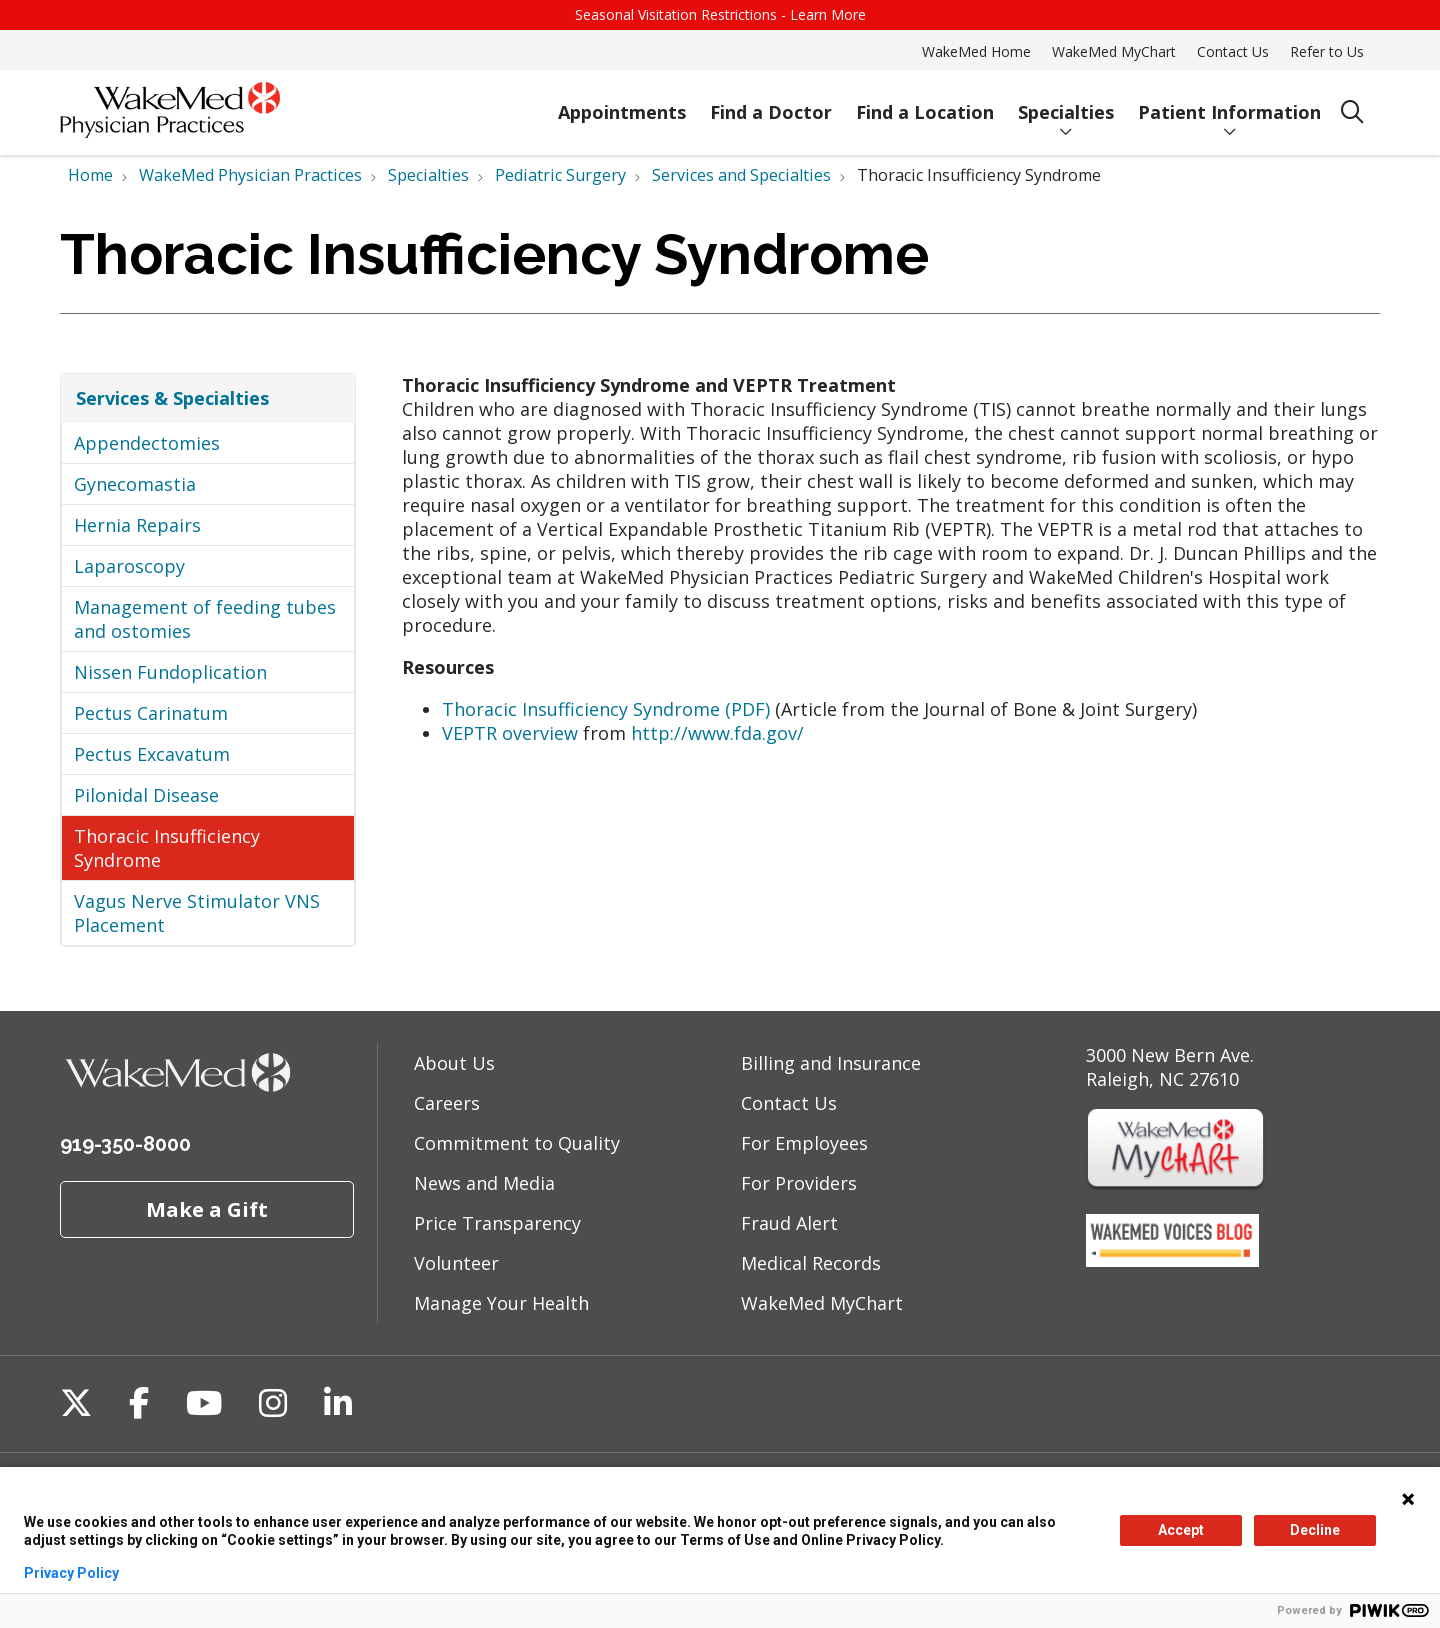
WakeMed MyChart (1114, 51)
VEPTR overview (510, 733)
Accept (1181, 1530)
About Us (454, 1063)
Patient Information (1229, 103)
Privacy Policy (71, 1573)
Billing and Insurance (831, 1063)
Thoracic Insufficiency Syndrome (167, 848)
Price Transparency (497, 1223)
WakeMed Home (976, 51)
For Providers (799, 1183)
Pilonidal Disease (146, 795)
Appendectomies (147, 443)
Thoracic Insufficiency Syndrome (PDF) (606, 709)
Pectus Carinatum (151, 713)
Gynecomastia (135, 484)
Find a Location (925, 103)
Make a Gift (207, 1209)
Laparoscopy (129, 566)
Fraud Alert (789, 1223)
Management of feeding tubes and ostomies (205, 619)
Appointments (622, 103)
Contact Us (1233, 51)
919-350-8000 (125, 1144)
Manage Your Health (501, 1303)
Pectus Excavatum (152, 754)
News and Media (484, 1183)
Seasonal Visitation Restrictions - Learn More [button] (720, 14)
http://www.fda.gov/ (717, 733)
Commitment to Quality (517, 1143)
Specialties (1066, 103)
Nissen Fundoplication (170, 672)
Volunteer (456, 1263)
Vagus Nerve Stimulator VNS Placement (197, 913)
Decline (1315, 1530)
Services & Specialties (172, 398)
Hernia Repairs (137, 525)
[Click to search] (1352, 112)
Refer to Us (1327, 51)
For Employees (804, 1143)
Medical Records (811, 1263)
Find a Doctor (771, 103)
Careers (447, 1103)
